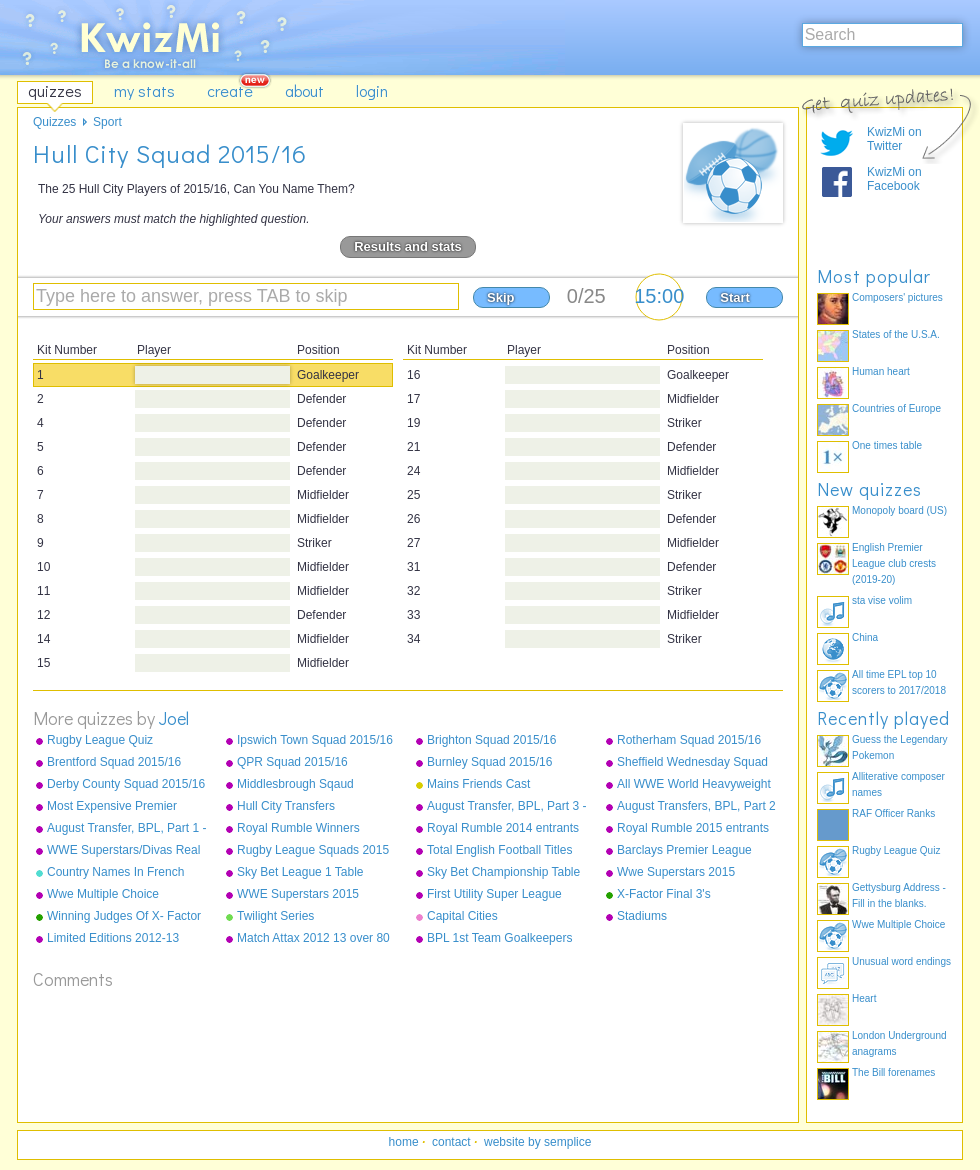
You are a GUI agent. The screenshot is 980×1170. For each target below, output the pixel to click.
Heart (864, 998)
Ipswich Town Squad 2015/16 (315, 740)
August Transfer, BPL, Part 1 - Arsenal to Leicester (126, 829)
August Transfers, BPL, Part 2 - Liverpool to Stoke (696, 807)
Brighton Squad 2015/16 (491, 740)
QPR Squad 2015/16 (292, 762)
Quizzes (54, 122)
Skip (500, 297)
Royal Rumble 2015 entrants (693, 828)
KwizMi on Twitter (894, 139)
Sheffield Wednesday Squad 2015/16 (692, 763)
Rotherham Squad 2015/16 (689, 740)
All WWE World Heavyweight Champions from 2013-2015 (694, 785)
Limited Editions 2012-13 (113, 938)
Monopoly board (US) (899, 510)
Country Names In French (115, 872)
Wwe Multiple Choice (103, 894)
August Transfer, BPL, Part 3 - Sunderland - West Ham (506, 807)
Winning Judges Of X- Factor (124, 916)
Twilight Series (275, 916)
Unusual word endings (901, 961)
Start (735, 297)
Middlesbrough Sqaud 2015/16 (295, 785)
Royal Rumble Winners (298, 828)
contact (451, 1142)
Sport (107, 122)
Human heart (881, 371)
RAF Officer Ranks (893, 813)
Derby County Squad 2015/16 (126, 784)
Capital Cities (462, 916)
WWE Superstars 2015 (298, 894)
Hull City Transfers (286, 806)
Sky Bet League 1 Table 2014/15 (300, 873)
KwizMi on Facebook (894, 179)
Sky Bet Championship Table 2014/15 (503, 873)
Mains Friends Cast (478, 784)
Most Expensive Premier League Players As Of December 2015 (112, 807)
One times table (887, 445)
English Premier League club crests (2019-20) (894, 563)
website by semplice (537, 1142)
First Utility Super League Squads (494, 895)
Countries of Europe (896, 408)
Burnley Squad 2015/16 (489, 762)
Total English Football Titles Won (499, 851)
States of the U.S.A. (896, 334)
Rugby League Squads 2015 (313, 850)
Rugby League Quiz (100, 740)
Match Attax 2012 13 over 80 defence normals (313, 939)
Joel (174, 718)
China (865, 637)
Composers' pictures (897, 297)
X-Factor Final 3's (664, 894)
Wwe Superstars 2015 (676, 872)
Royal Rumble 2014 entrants (503, 828)
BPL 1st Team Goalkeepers (499, 938)
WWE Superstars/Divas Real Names (123, 851)
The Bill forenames (893, 1072)
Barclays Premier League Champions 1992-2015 (684, 851)
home (404, 1142)
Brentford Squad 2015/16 (114, 762)
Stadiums (642, 916)
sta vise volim (882, 600)
